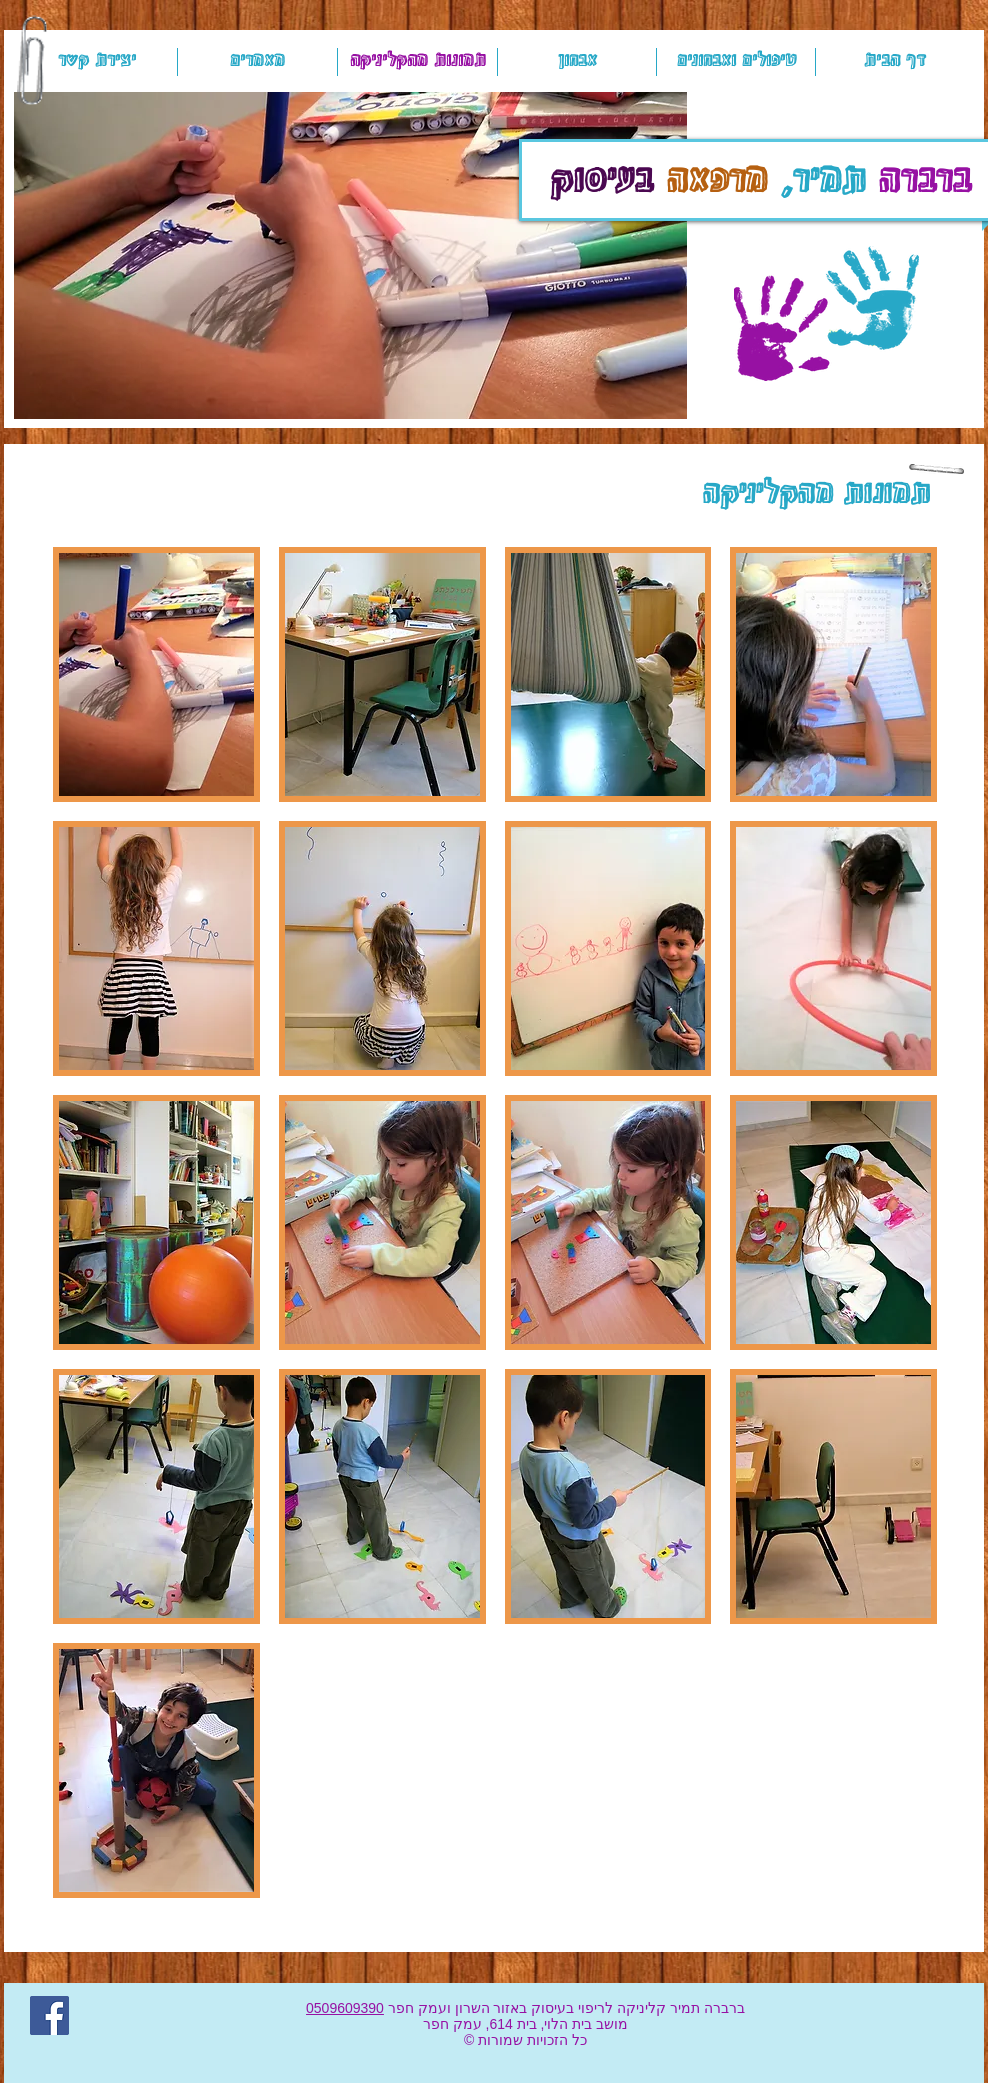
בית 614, (509, 2024)
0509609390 (345, 2008)
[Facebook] (49, 2015)
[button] (350, 255)
